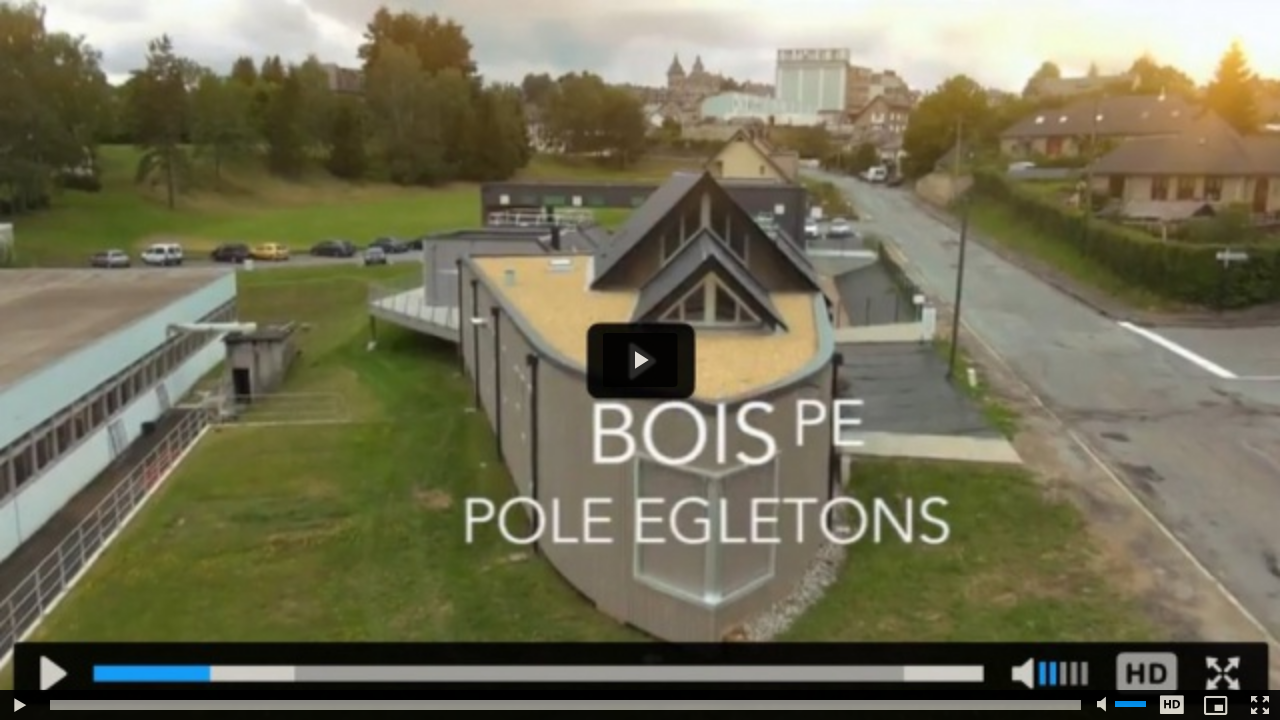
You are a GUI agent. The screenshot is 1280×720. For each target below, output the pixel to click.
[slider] (565, 705)
